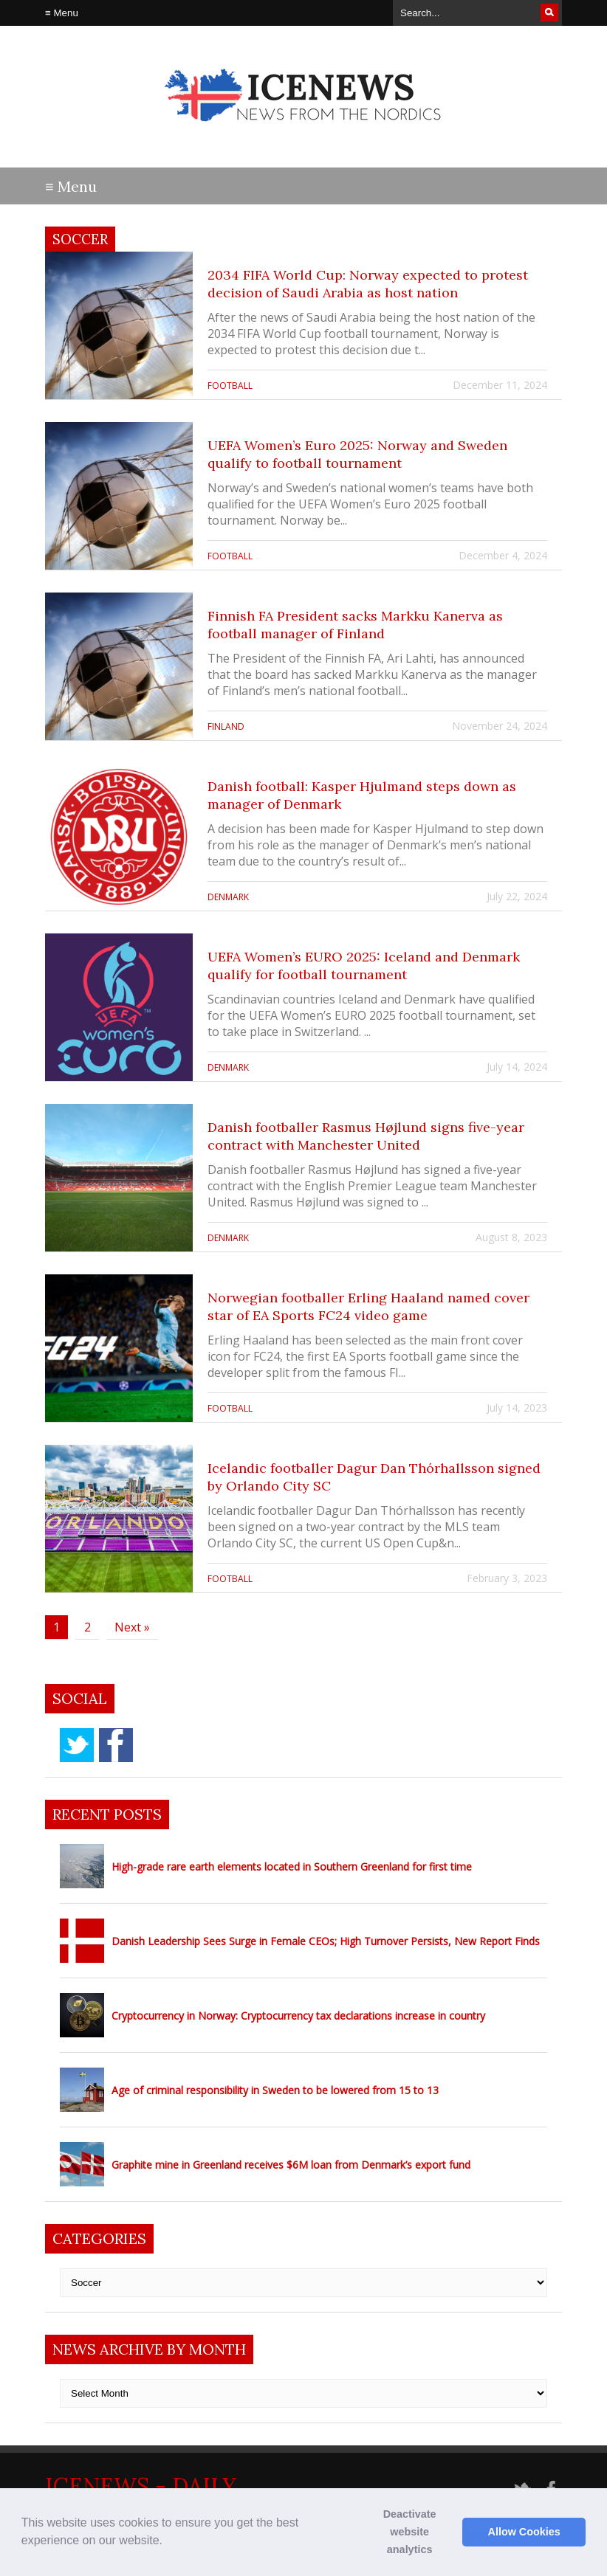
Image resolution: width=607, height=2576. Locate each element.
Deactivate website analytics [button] (409, 2531)
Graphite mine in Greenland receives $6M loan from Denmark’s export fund (291, 2165)
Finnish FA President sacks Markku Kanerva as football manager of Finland (355, 624)
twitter (77, 1745)
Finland (226, 726)
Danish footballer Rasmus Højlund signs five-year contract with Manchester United (366, 1136)
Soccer (80, 239)
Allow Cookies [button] (524, 2532)
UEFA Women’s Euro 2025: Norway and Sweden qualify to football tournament (357, 454)
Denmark (228, 897)
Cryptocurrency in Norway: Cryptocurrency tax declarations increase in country (298, 2016)
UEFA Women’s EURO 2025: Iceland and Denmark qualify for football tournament (364, 965)
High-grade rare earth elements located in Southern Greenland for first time (292, 1867)
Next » (132, 1627)
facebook (116, 1745)
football (230, 385)
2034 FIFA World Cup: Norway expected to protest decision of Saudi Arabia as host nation (368, 283)
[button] (167, 2542)
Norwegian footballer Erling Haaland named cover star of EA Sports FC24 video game (368, 1306)
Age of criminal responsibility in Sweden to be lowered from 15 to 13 (275, 2090)
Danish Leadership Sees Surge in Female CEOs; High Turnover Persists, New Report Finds (326, 1941)
